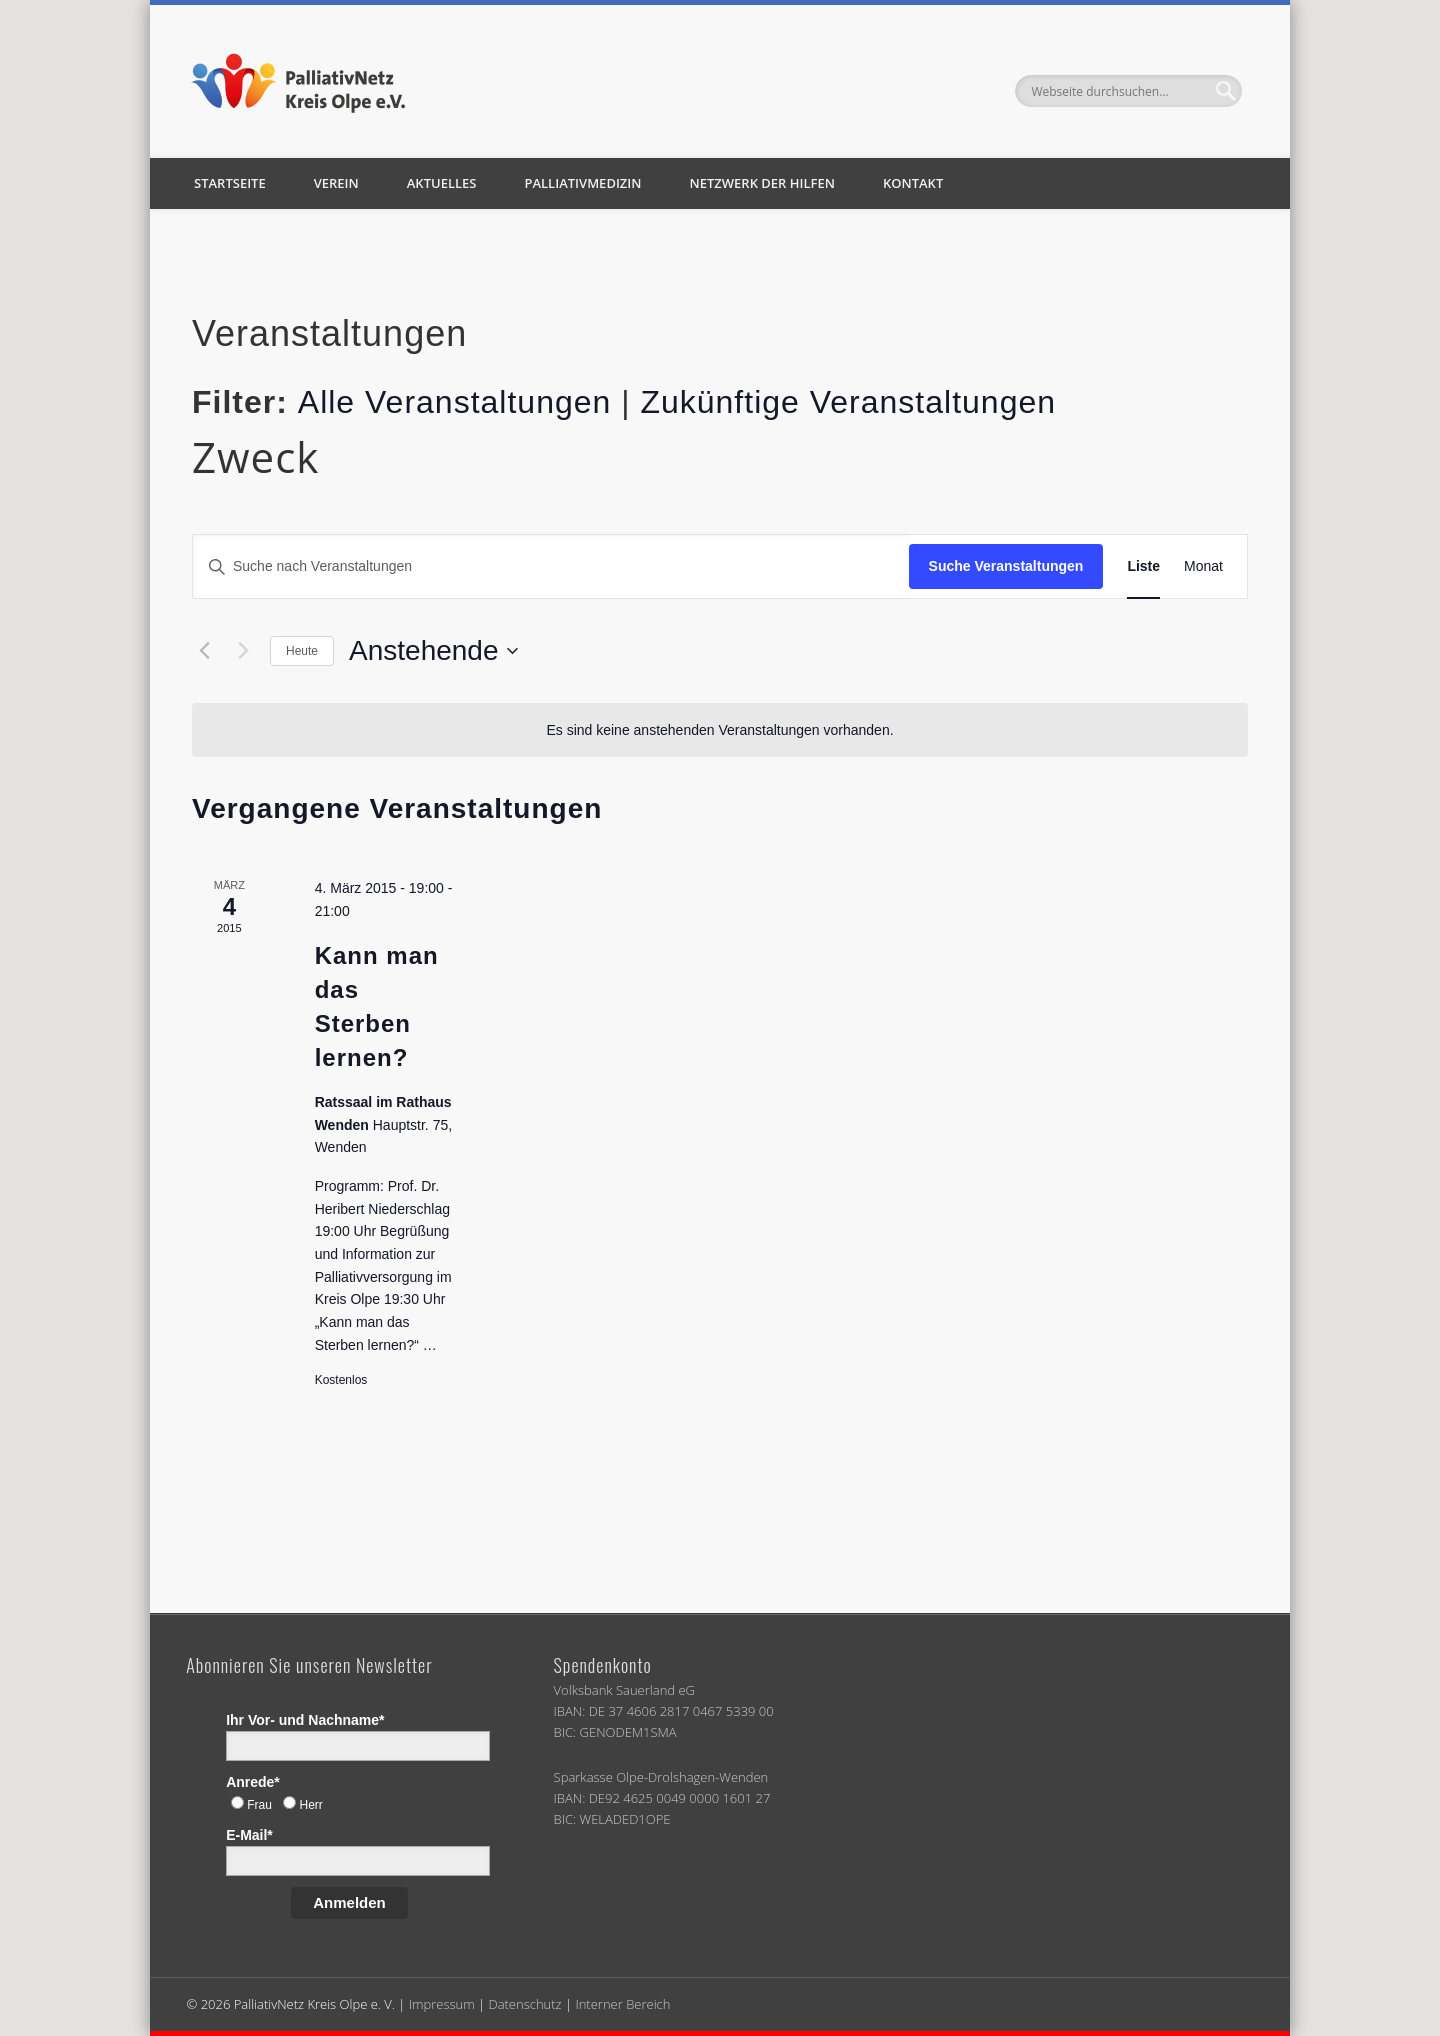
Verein (336, 183)
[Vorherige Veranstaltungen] (204, 651)
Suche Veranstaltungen (1006, 566)
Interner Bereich (622, 2004)
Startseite (230, 183)
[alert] (720, 730)
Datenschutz (524, 2004)
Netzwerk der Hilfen (762, 183)
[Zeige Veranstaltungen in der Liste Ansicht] (1143, 566)
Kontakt (913, 183)
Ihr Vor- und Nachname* (305, 1720)
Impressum (442, 2004)
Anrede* (253, 1782)
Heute (302, 651)
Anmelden (349, 1902)
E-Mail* (249, 1835)
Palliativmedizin (582, 183)
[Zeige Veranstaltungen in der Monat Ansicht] (1203, 566)
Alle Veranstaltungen (455, 402)
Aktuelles (442, 183)
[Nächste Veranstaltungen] (243, 651)
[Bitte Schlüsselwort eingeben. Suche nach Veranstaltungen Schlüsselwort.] (551, 566)
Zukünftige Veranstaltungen (848, 402)
